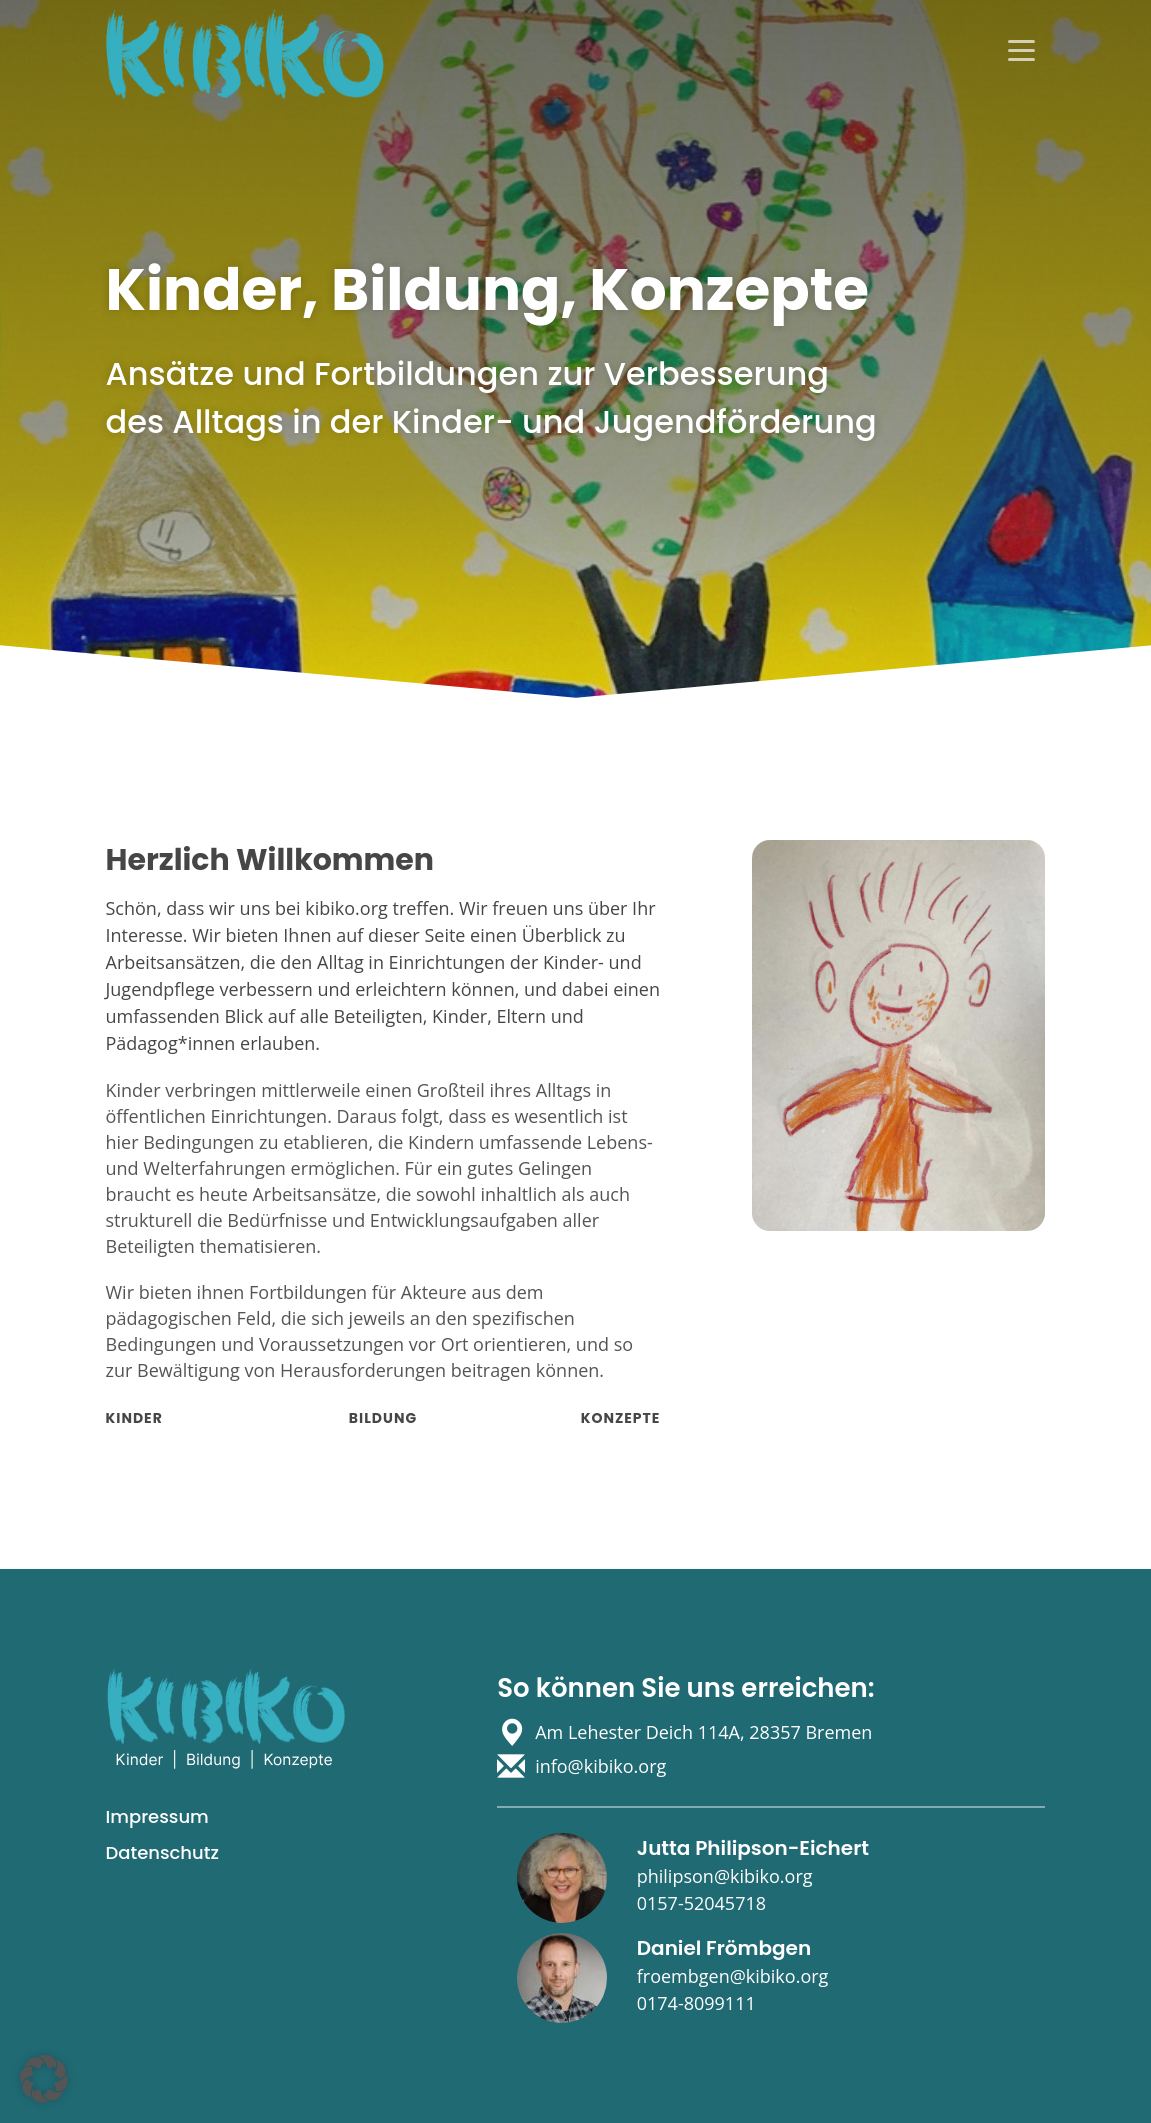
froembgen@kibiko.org (733, 1976)
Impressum (157, 1816)
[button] (44, 2079)
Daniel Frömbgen (724, 1948)
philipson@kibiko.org (725, 1876)
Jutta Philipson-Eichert (753, 1848)
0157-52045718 (701, 1903)
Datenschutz (162, 1852)
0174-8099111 (696, 2003)
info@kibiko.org (600, 1766)
